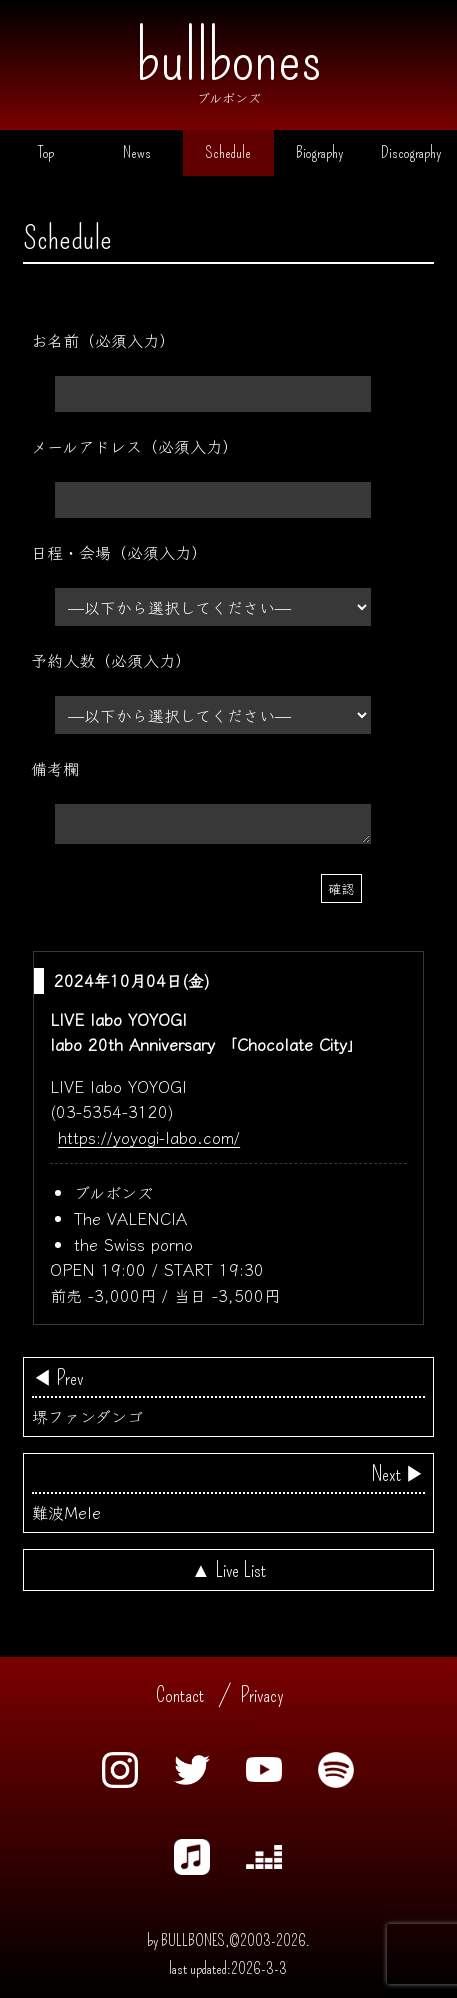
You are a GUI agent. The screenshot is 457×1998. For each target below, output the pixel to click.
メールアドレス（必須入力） (134, 446)
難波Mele (228, 1493)
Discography (411, 152)
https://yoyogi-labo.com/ (149, 1137)
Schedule (228, 152)
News (137, 152)
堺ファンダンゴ (228, 1397)
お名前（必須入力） (103, 340)
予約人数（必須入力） (111, 660)
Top (46, 152)
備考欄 (55, 768)
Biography (319, 152)
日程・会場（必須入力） (119, 552)
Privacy (262, 1695)
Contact (180, 1695)
